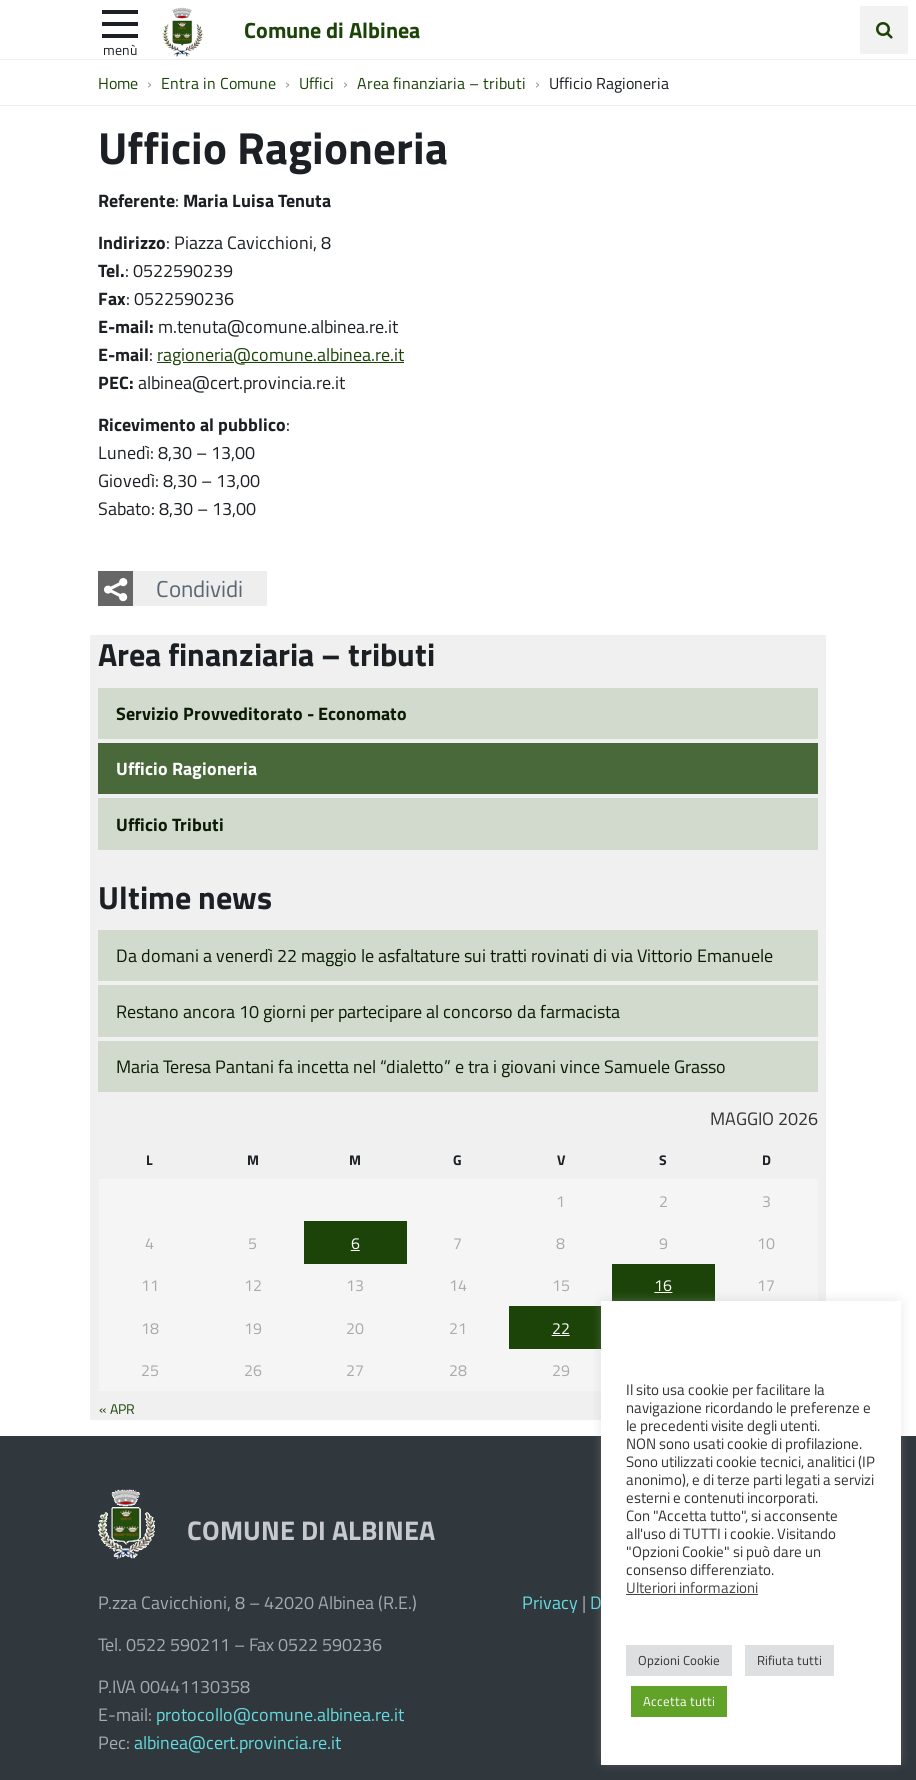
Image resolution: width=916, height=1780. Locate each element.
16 (663, 1284)
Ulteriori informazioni (692, 1587)
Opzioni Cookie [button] (679, 1660)
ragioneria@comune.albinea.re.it (280, 354)
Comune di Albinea (332, 29)
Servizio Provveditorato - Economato (261, 713)
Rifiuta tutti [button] (789, 1660)
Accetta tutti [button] (679, 1701)
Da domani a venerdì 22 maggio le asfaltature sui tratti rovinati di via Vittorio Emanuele (444, 955)
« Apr (117, 1408)
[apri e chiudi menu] (120, 22)
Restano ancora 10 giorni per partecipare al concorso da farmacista (368, 1011)
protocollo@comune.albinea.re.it (280, 1714)
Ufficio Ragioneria (186, 768)
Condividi (199, 588)
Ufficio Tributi (170, 824)
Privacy (550, 1602)
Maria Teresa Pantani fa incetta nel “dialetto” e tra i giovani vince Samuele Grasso (421, 1066)
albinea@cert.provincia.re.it (237, 1742)
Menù (120, 49)
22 (561, 1327)
